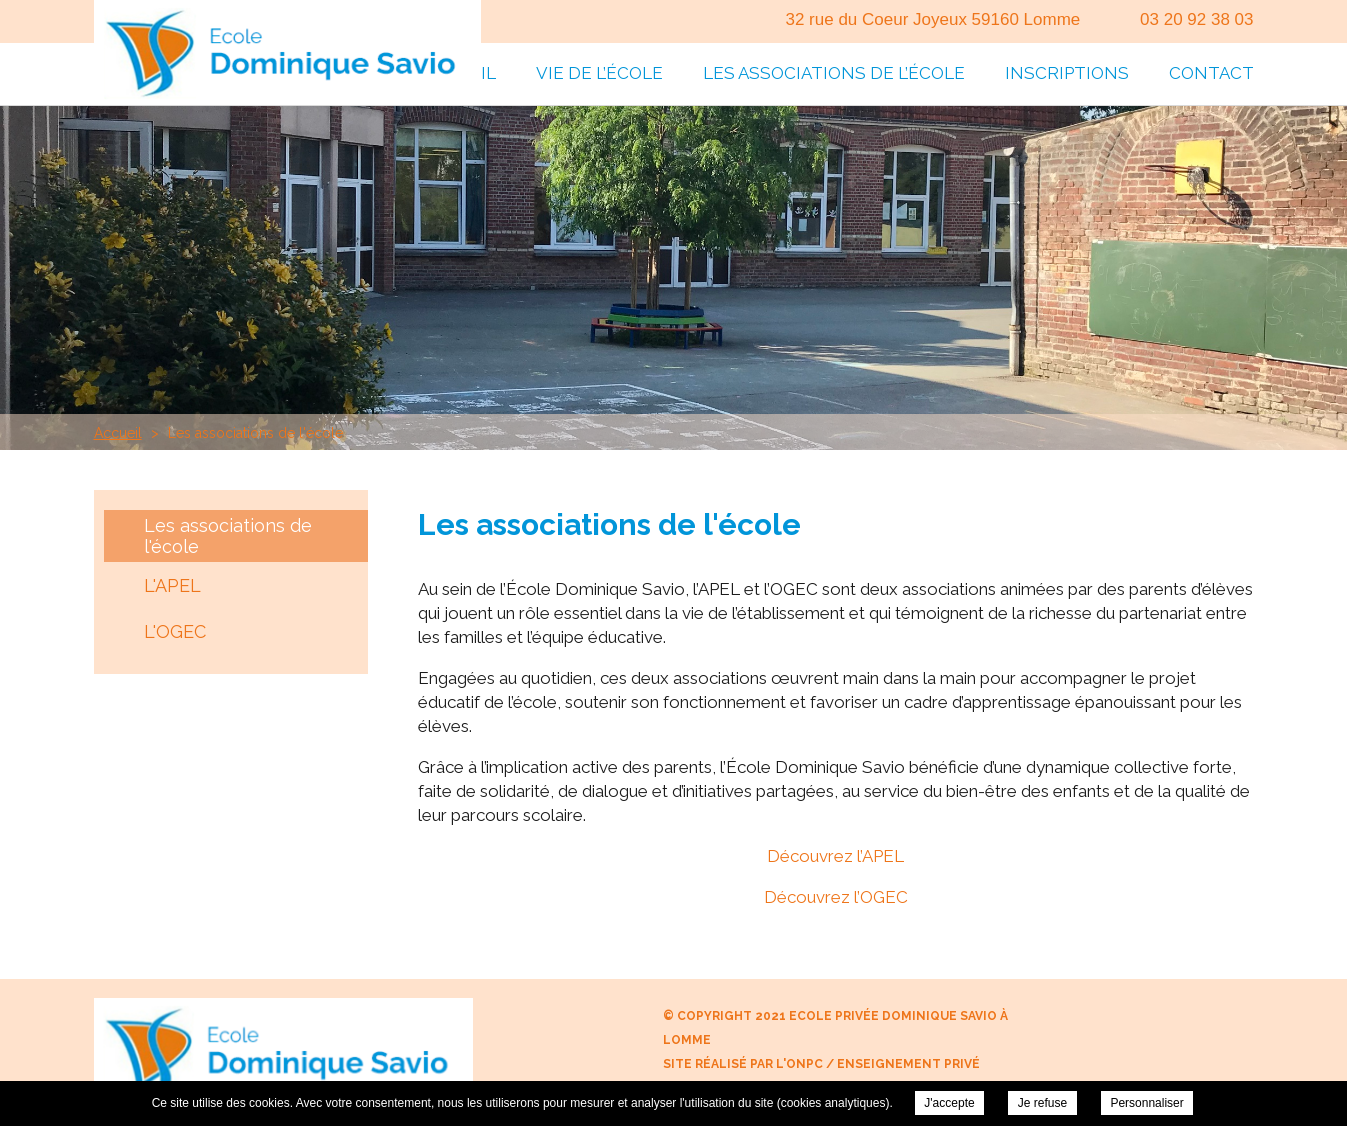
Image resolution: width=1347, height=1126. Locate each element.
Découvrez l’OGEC (836, 897)
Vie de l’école (599, 73)
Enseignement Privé (908, 1064)
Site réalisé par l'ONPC (743, 1064)
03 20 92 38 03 (1196, 19)
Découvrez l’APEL (835, 856)
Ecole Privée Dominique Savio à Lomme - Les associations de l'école (287, 53)
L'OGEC (175, 631)
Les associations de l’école (834, 73)
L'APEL (172, 585)
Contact (1211, 73)
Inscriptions (1067, 73)
